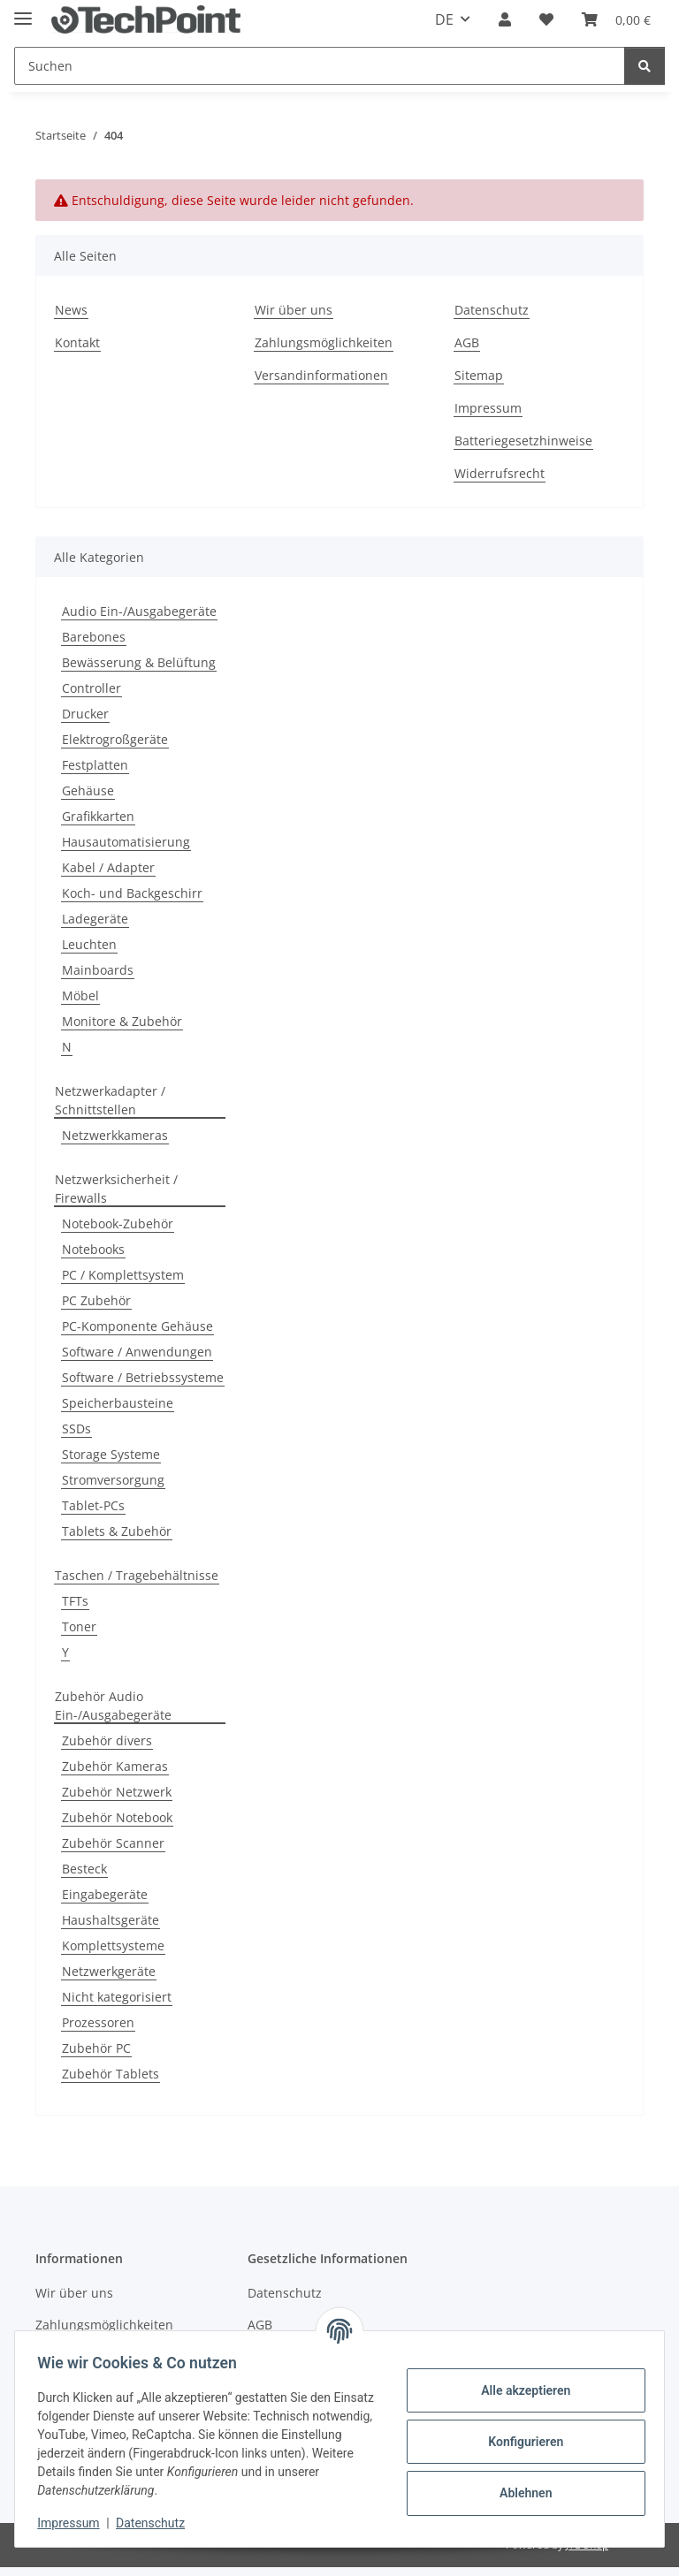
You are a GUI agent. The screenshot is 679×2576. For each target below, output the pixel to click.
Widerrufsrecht (499, 473)
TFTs (75, 1600)
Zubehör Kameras (115, 1766)
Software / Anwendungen (137, 1351)
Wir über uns (293, 309)
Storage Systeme (111, 1454)
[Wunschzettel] (546, 19)
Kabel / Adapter (108, 867)
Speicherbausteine (117, 1402)
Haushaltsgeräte (110, 1919)
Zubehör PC (96, 2048)
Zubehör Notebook (117, 1817)
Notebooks (93, 1249)
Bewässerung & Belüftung (139, 662)
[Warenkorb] (616, 19)
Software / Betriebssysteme (143, 1377)
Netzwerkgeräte (109, 1971)
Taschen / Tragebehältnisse (136, 1575)
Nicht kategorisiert (117, 1996)
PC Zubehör (96, 1300)
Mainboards (98, 969)
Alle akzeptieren (519, 2390)
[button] (504, 19)
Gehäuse (88, 790)
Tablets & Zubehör (117, 1531)
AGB (466, 342)
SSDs (76, 1428)
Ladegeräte (95, 918)
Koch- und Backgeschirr (132, 893)
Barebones (94, 636)
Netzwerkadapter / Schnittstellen (110, 1100)
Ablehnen (519, 2493)
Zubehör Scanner (113, 1843)
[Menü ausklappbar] (23, 11)
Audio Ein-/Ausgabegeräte (139, 611)
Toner (79, 1626)
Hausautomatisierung (126, 841)
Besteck (84, 1868)
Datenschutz (156, 2523)
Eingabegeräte (105, 1894)
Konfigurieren (519, 2442)
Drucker (85, 713)
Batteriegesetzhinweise (523, 440)
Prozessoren (98, 2022)
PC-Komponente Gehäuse (137, 1326)
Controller (91, 688)
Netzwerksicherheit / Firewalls (116, 1188)
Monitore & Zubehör (122, 1021)
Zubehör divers (107, 1740)
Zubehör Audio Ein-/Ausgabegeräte (113, 1705)
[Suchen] (319, 66)
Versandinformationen (321, 375)
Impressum (74, 2523)
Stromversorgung (113, 1479)
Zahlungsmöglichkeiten (324, 342)
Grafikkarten (98, 816)
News (71, 309)
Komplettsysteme (113, 1945)
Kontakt (77, 342)
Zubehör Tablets (110, 2073)
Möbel (80, 995)
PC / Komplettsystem (123, 1274)
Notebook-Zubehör (117, 1223)
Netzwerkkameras (115, 1135)
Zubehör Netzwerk (117, 1791)
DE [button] (444, 19)
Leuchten (89, 944)
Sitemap (478, 375)
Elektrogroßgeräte (115, 739)
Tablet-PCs (93, 1505)
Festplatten (95, 764)
